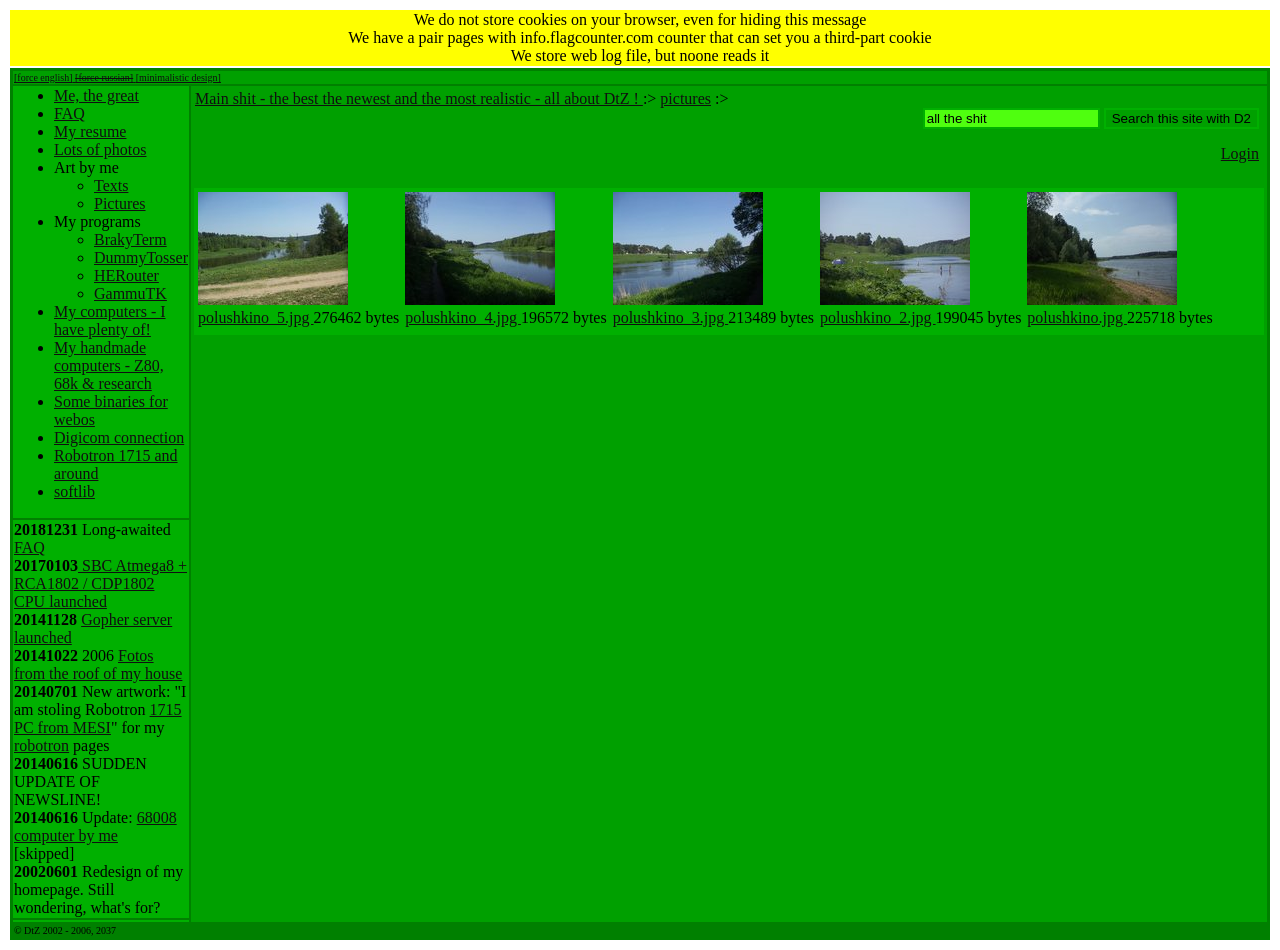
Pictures (120, 203)
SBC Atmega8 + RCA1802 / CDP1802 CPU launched (100, 583)
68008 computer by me (95, 826)
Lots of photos (100, 149)
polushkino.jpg (1077, 317)
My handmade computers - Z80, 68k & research (109, 365)
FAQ (69, 113)
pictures (685, 98)
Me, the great (96, 95)
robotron (41, 745)
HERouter (126, 275)
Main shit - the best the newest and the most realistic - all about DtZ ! (419, 98)
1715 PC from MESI (98, 718)
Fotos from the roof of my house (98, 664)
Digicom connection (119, 437)
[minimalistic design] (178, 77)
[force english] (43, 77)
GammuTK (130, 293)
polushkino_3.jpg (671, 317)
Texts (111, 185)
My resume (90, 131)
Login (1240, 153)
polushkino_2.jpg (878, 317)
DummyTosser (141, 257)
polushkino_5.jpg (256, 317)
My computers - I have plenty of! (110, 320)
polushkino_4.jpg (463, 317)
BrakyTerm (130, 239)
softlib (74, 491)
